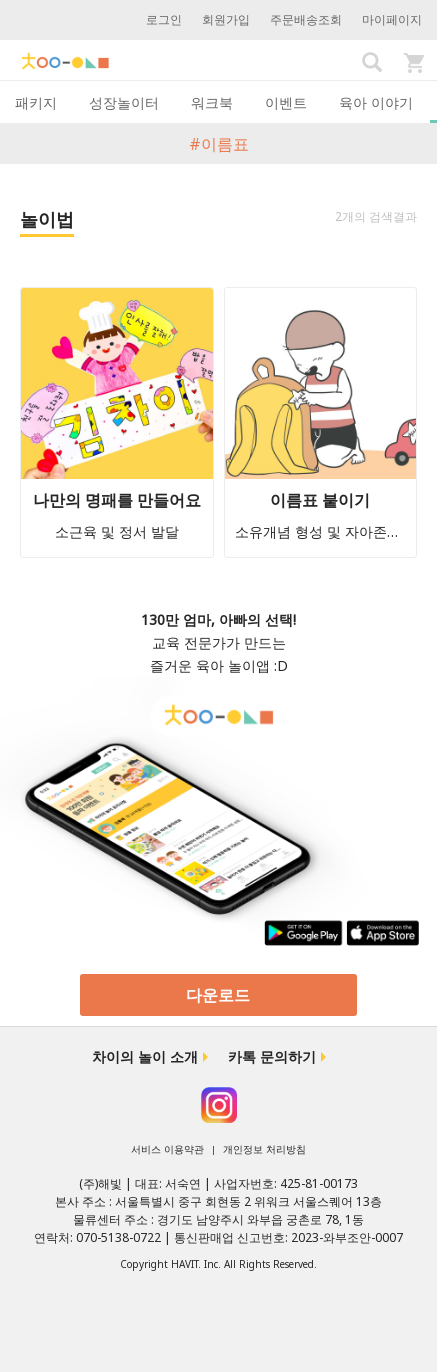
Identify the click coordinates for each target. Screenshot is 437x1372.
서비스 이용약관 (167, 1149)
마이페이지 (392, 19)
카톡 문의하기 (272, 1056)
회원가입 (226, 19)
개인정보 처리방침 (264, 1149)
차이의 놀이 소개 (145, 1056)
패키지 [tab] (36, 102)
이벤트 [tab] (286, 102)
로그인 (164, 19)
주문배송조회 (306, 19)
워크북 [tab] (212, 102)
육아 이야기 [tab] (376, 102)
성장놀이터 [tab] (124, 102)
